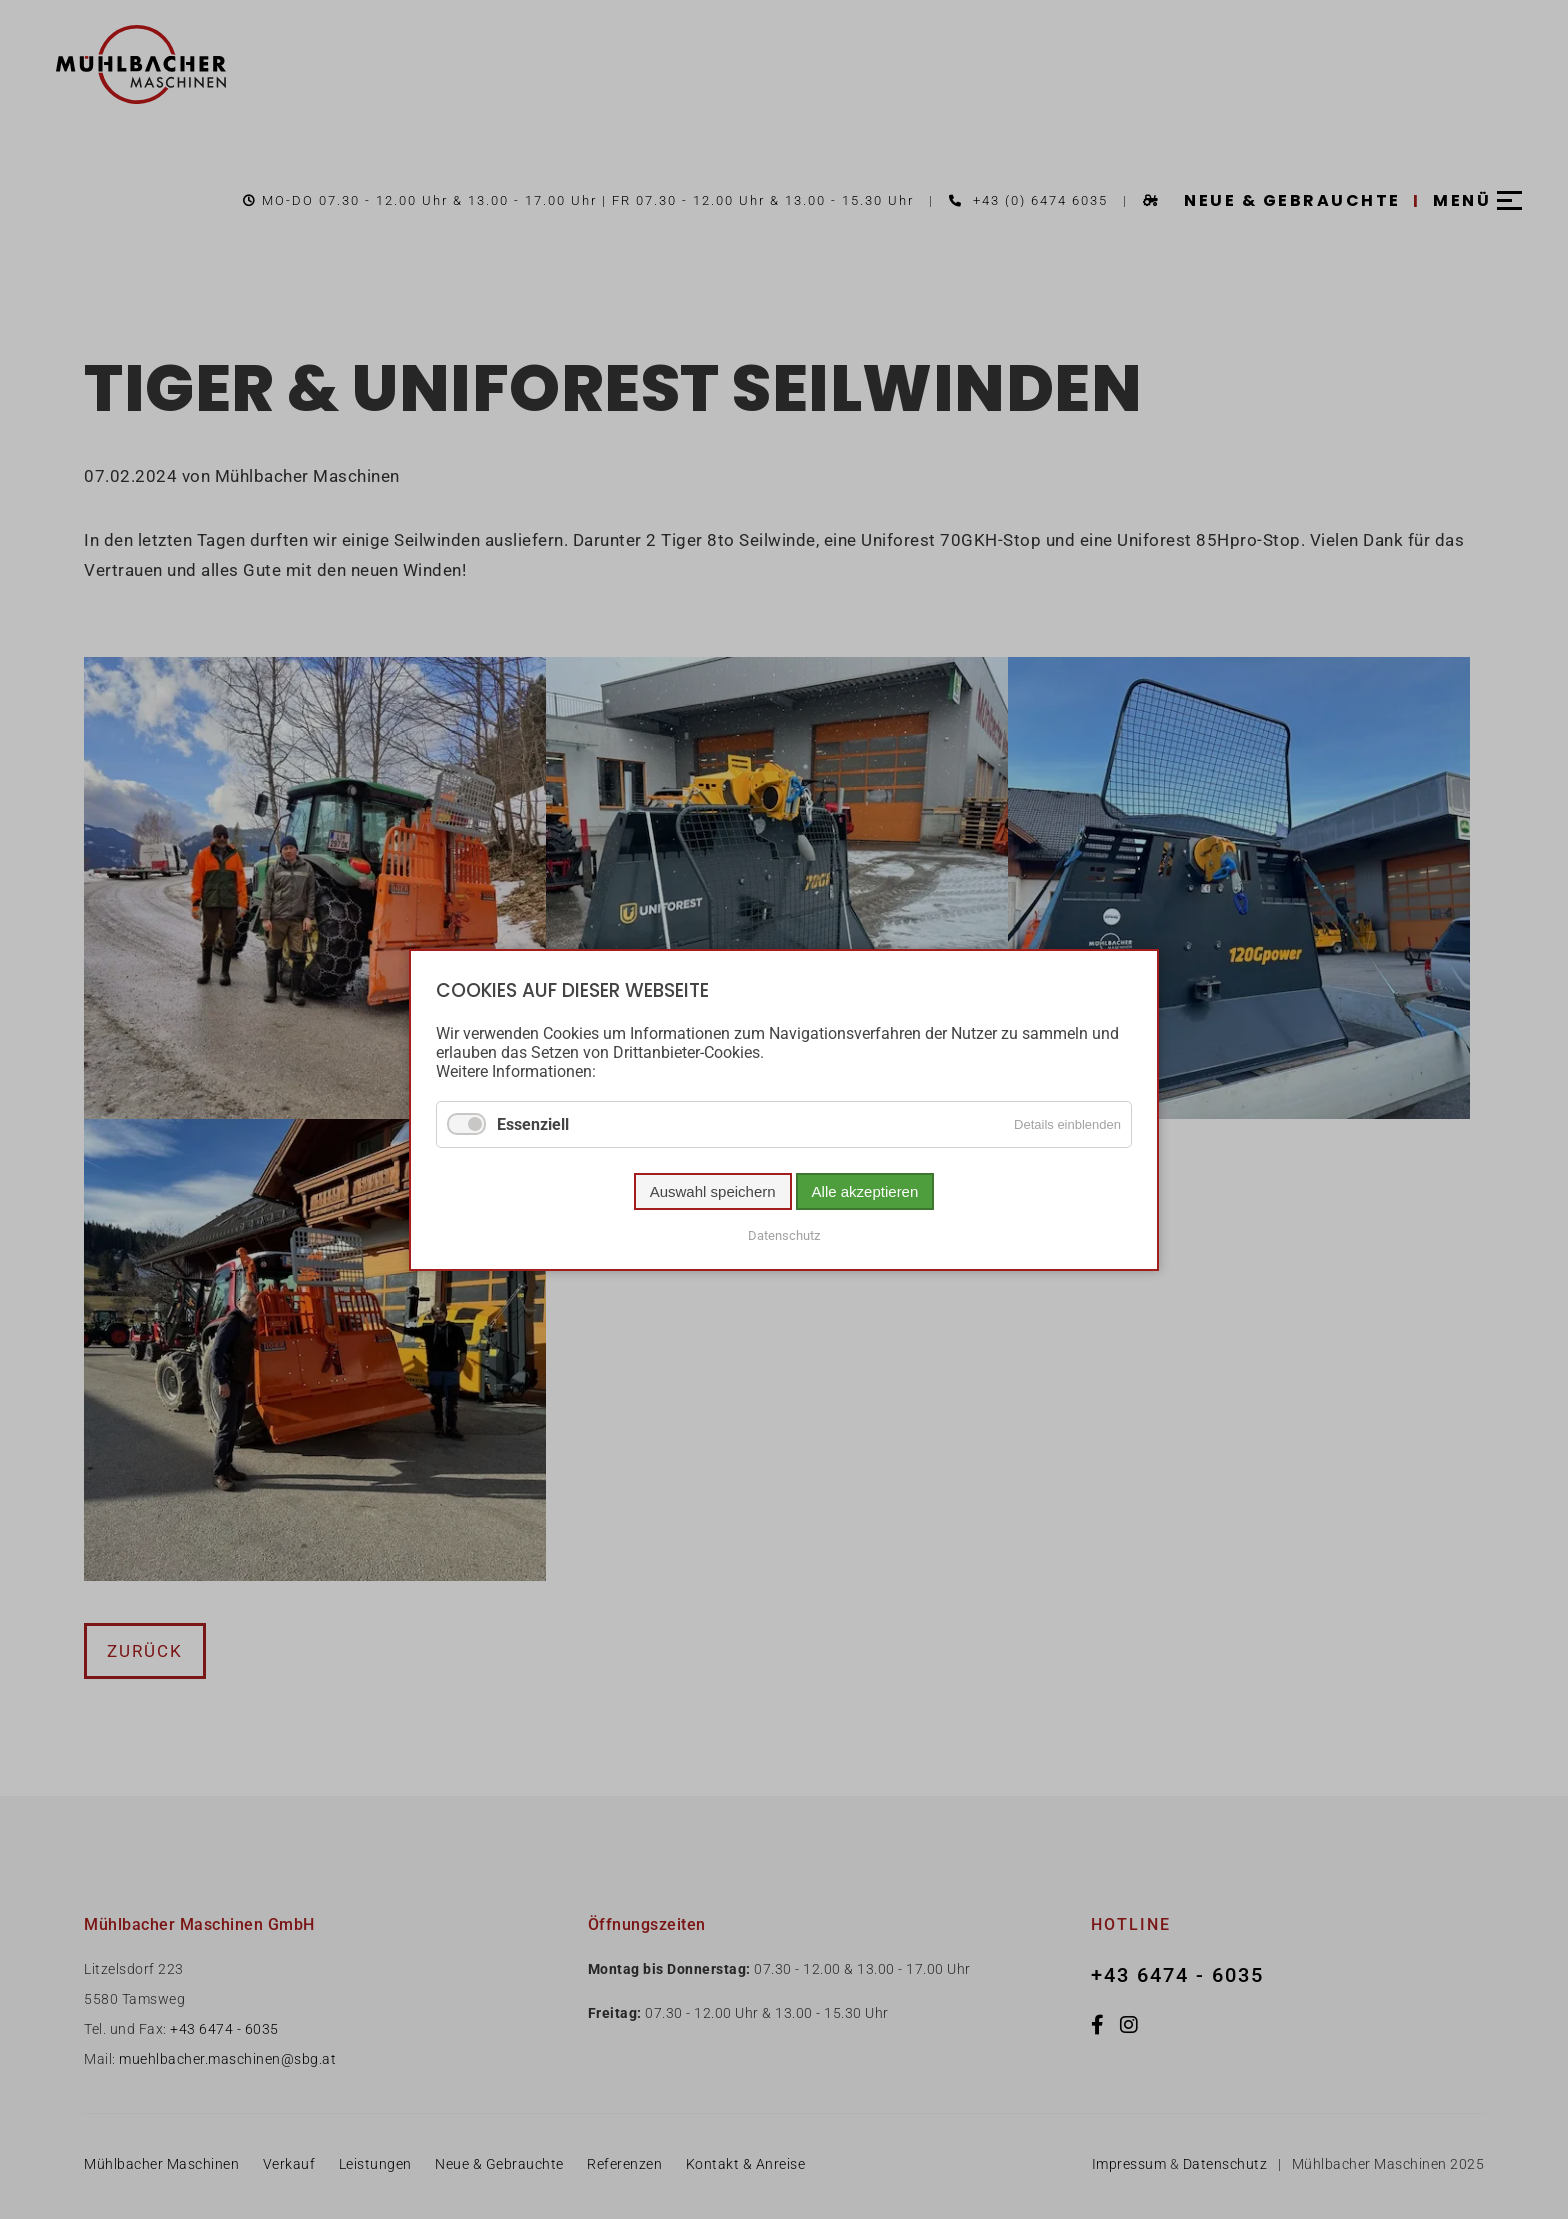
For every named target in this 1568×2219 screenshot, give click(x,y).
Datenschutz (784, 1234)
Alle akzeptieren (865, 1190)
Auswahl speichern (713, 1190)
